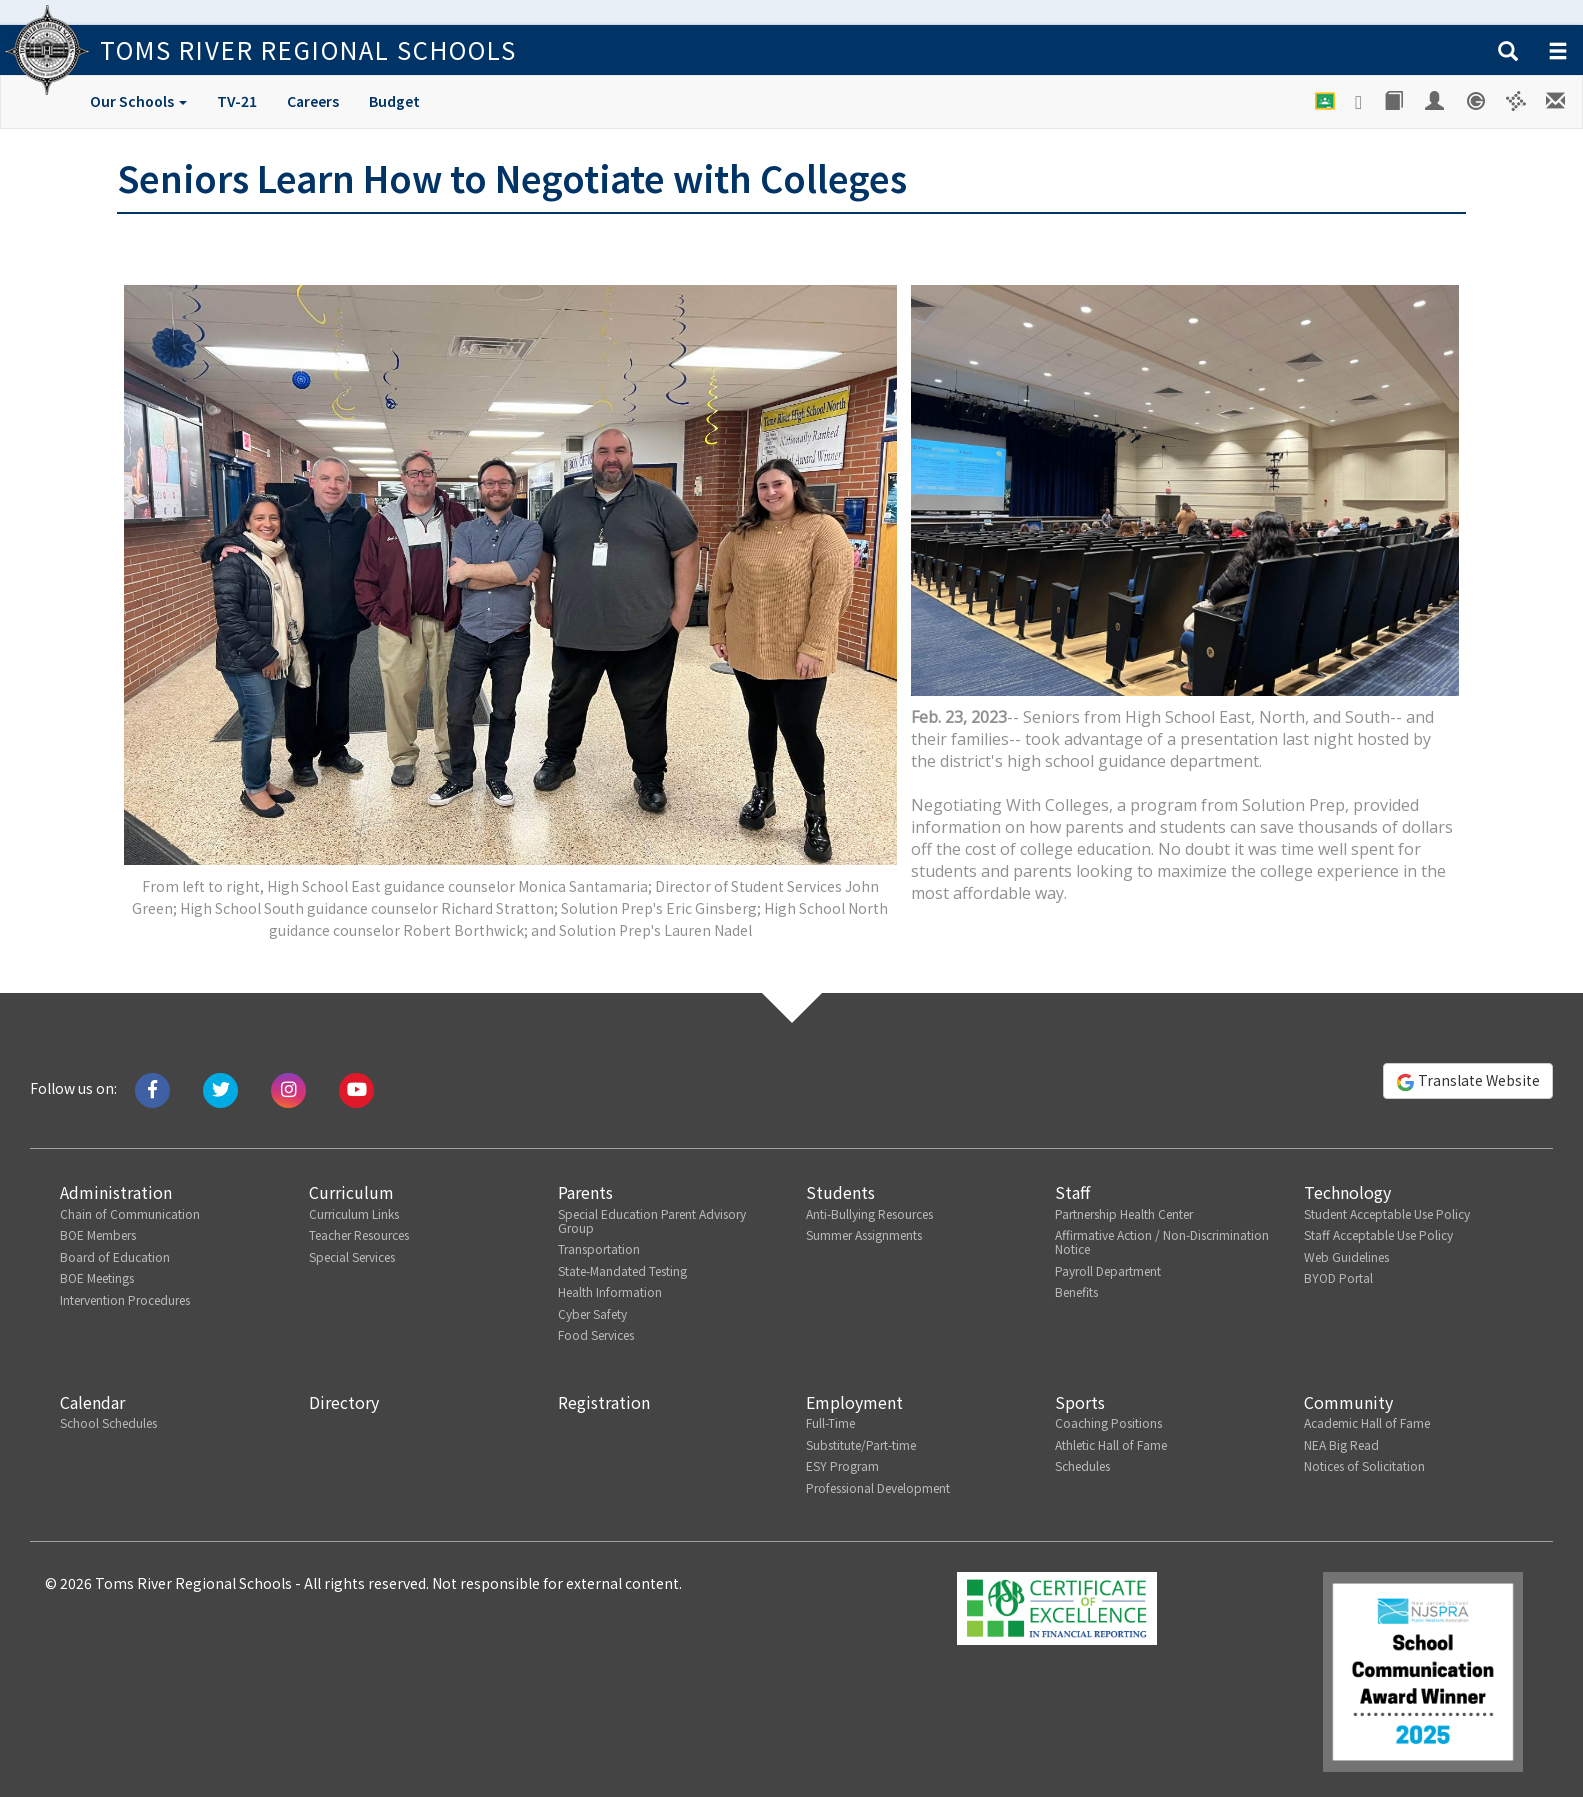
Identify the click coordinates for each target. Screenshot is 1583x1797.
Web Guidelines (1346, 1256)
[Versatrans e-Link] (1516, 101)
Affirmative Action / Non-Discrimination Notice (1162, 1241)
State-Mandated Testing (622, 1270)
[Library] (1395, 101)
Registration (604, 1402)
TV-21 (237, 101)
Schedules (1082, 1465)
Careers (313, 101)
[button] (1508, 52)
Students (840, 1192)
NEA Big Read (1341, 1444)
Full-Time (830, 1422)
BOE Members (98, 1234)
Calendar (92, 1402)
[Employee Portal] (1436, 101)
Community (1348, 1402)
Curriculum (351, 1192)
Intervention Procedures (125, 1299)
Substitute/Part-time (861, 1444)
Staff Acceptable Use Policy (1378, 1234)
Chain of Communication (130, 1213)
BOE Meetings (97, 1277)
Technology (1347, 1192)
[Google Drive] (1360, 102)
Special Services (352, 1256)
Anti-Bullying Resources (869, 1213)
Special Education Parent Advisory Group (652, 1220)
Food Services (596, 1334)
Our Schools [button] (138, 101)
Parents (585, 1192)
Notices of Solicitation (1364, 1465)
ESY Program (842, 1465)
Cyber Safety (592, 1313)
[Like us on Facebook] (152, 1088)
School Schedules (108, 1422)
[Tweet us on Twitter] (220, 1088)
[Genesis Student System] (1476, 101)
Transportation (599, 1248)
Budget (394, 101)
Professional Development (878, 1487)
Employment (854, 1402)
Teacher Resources (359, 1234)
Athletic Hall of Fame (1111, 1444)
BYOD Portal (1338, 1277)
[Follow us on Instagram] (288, 1088)
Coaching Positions (1108, 1422)
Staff (1072, 1192)
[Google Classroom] (1325, 101)
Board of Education (115, 1256)
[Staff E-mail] (1557, 101)
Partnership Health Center (1124, 1213)
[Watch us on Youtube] (356, 1088)
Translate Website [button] (1468, 1081)
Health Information (610, 1291)
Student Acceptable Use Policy (1387, 1213)
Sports (1080, 1402)
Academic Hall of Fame (1367, 1422)
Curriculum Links (354, 1213)
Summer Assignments (864, 1234)
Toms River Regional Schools (308, 49)
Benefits (1076, 1291)
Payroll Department (1108, 1270)
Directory (344, 1402)
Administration (116, 1192)
